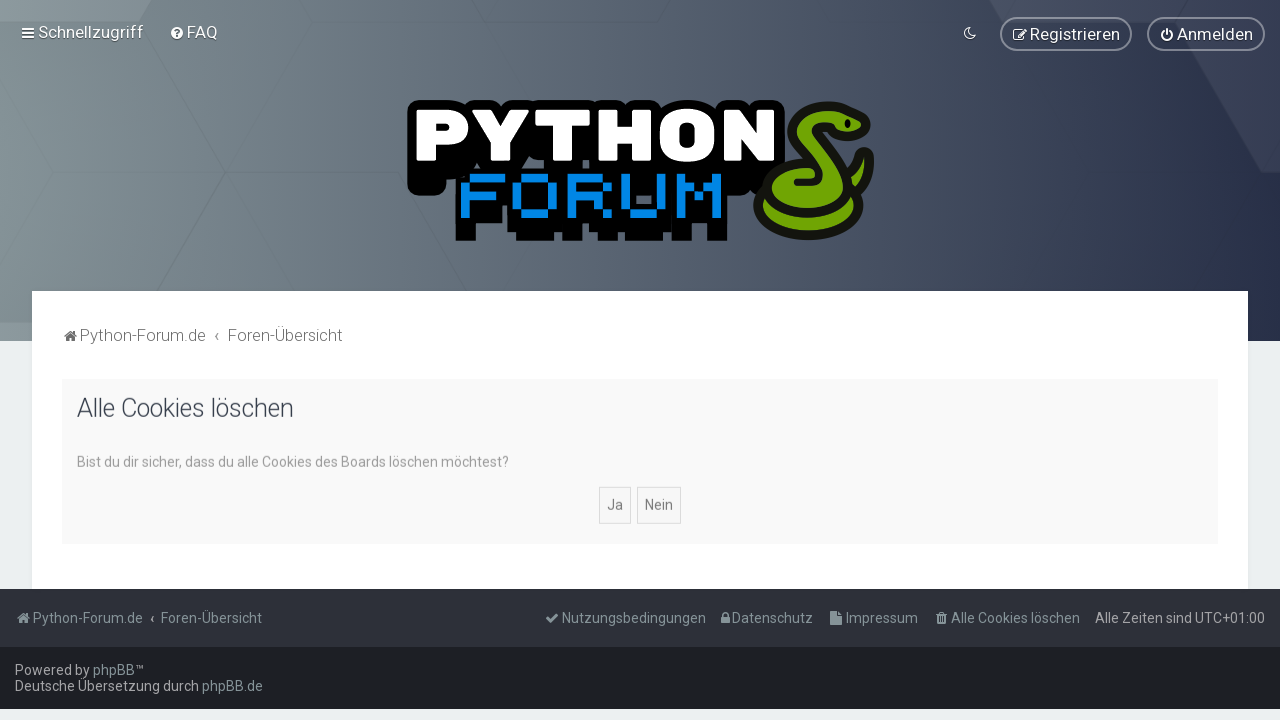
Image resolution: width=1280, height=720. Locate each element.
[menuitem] (193, 32)
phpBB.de (232, 686)
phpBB (114, 670)
